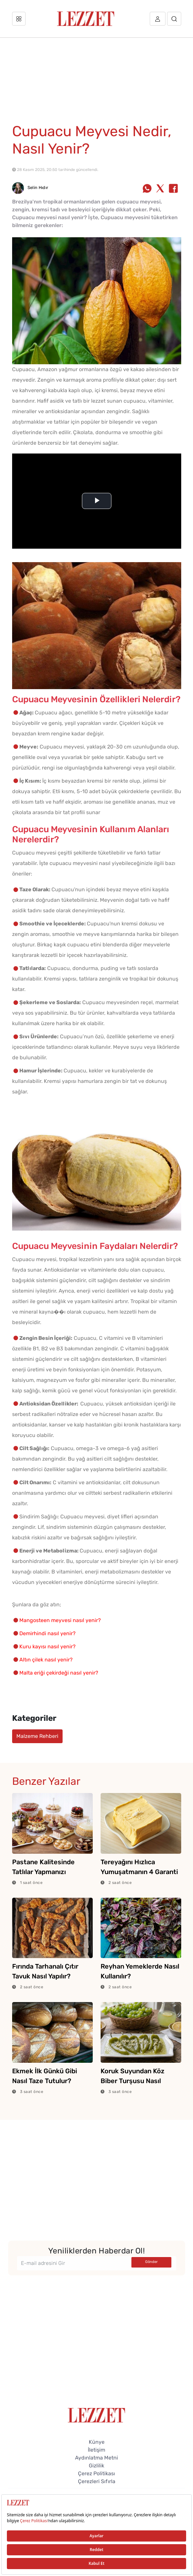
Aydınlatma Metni (96, 2458)
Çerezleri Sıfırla (96, 2481)
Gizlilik (96, 2465)
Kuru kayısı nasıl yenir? (47, 1646)
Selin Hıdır (30, 187)
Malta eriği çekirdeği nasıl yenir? (58, 1673)
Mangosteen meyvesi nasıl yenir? (60, 1620)
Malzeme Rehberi (37, 1736)
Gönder (151, 2262)
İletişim (96, 2450)
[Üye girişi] (157, 19)
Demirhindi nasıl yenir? (47, 1633)
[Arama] (174, 19)
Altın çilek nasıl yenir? (46, 1660)
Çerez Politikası (96, 2473)
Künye (97, 2442)
